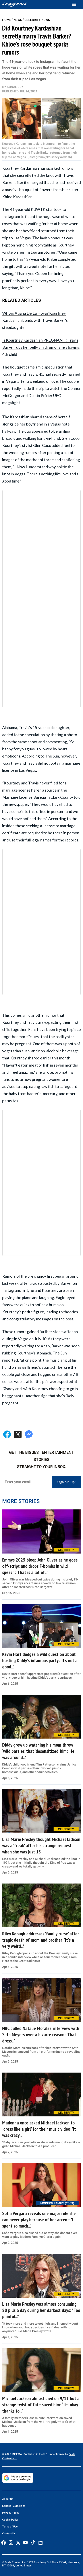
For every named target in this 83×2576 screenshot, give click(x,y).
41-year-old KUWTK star (31, 209)
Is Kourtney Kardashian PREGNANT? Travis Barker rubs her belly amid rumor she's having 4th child (40, 347)
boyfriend (31, 230)
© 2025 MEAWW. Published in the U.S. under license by (35, 2454)
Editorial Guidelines (13, 2505)
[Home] (14, 4)
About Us (7, 2499)
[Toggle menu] (76, 4)
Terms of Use (9, 2526)
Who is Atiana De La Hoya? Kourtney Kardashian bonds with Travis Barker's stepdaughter (35, 320)
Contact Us (8, 2533)
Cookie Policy (10, 2519)
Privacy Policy (10, 2512)
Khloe (52, 259)
